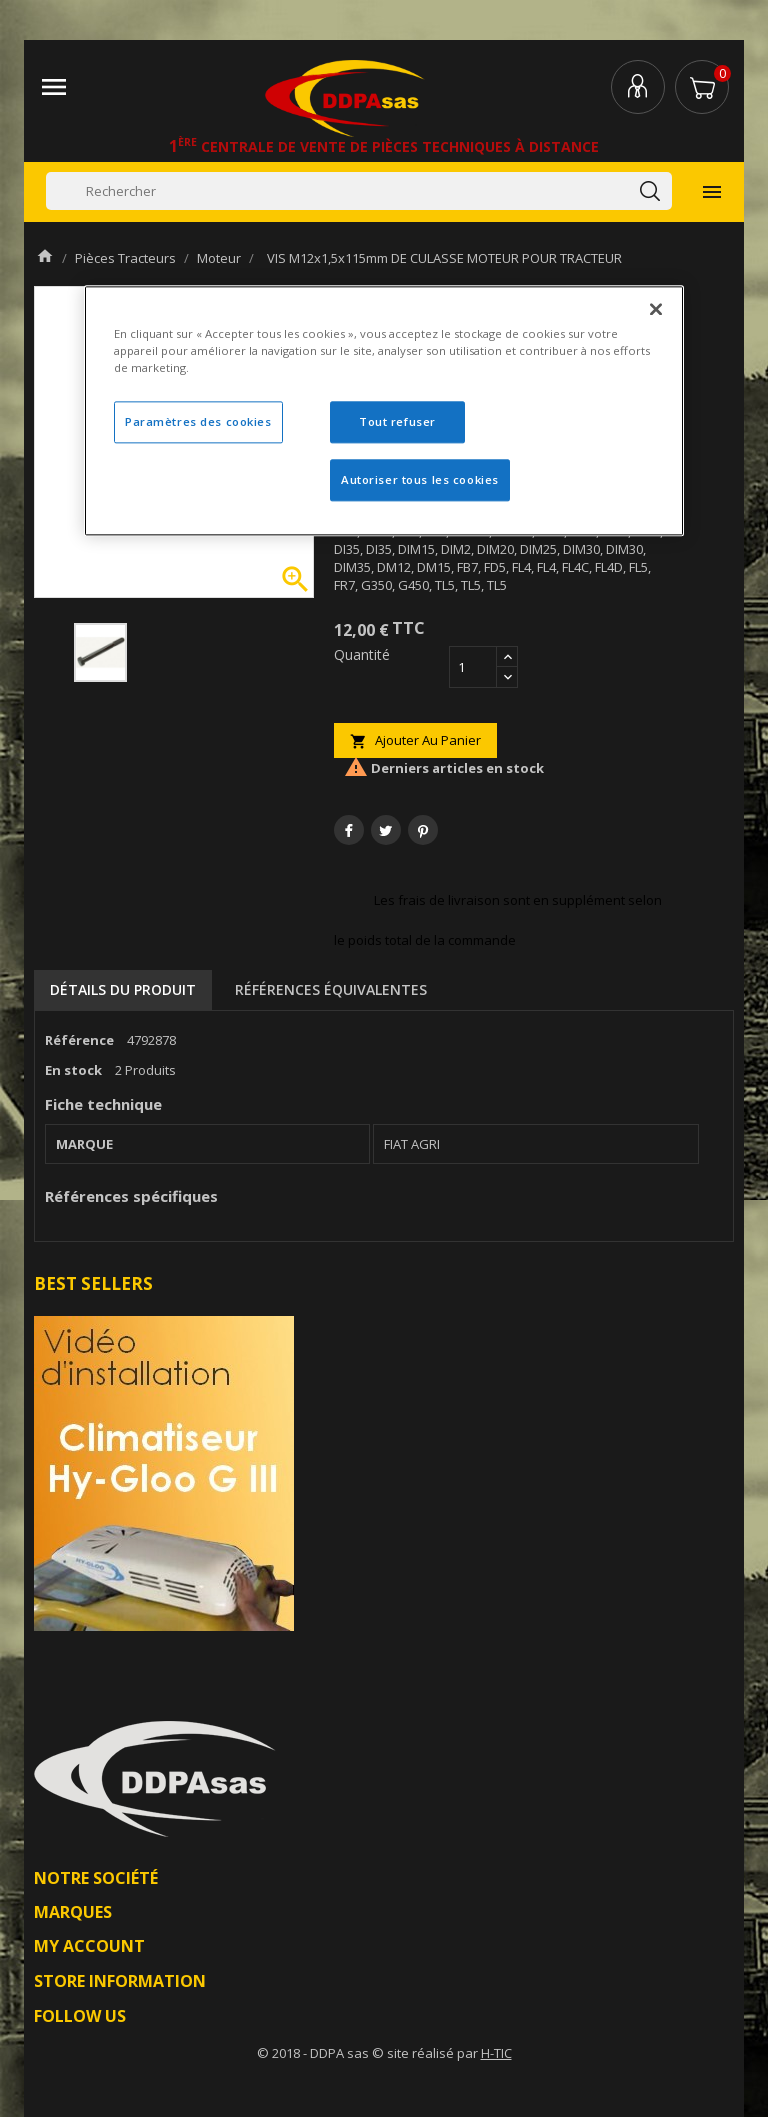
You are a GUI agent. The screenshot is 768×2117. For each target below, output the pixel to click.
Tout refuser (397, 421)
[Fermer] (656, 309)
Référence (79, 1040)
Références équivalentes (331, 989)
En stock (73, 1070)
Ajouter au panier (415, 740)
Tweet (386, 830)
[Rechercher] (359, 191)
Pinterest (423, 830)
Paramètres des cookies (198, 421)
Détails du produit (123, 989)
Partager (349, 830)
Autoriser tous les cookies (420, 479)
